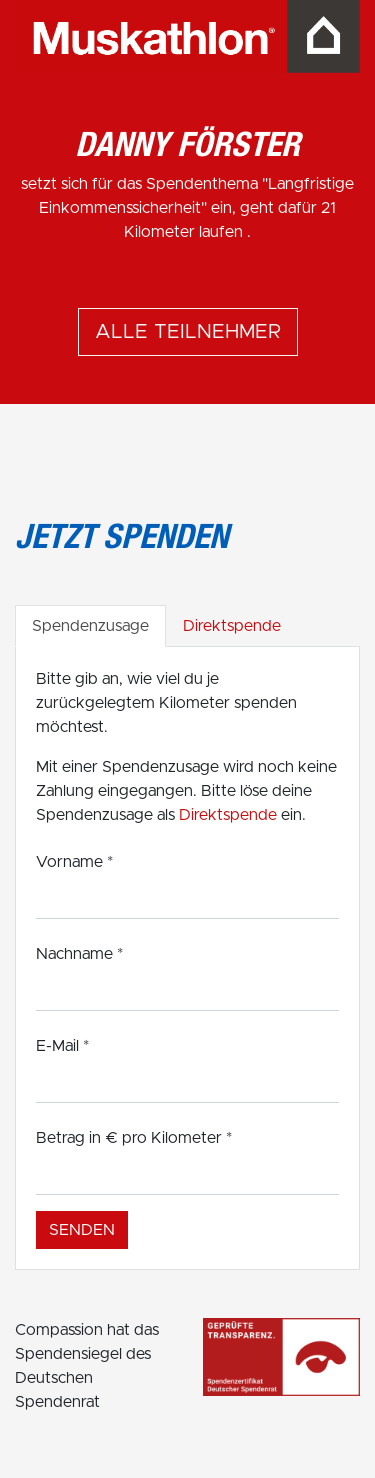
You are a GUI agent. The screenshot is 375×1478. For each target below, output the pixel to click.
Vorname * (74, 862)
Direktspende (232, 626)
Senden (82, 1230)
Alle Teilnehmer (188, 332)
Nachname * (79, 954)
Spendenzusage (90, 626)
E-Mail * (62, 1046)
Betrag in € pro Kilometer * (134, 1138)
